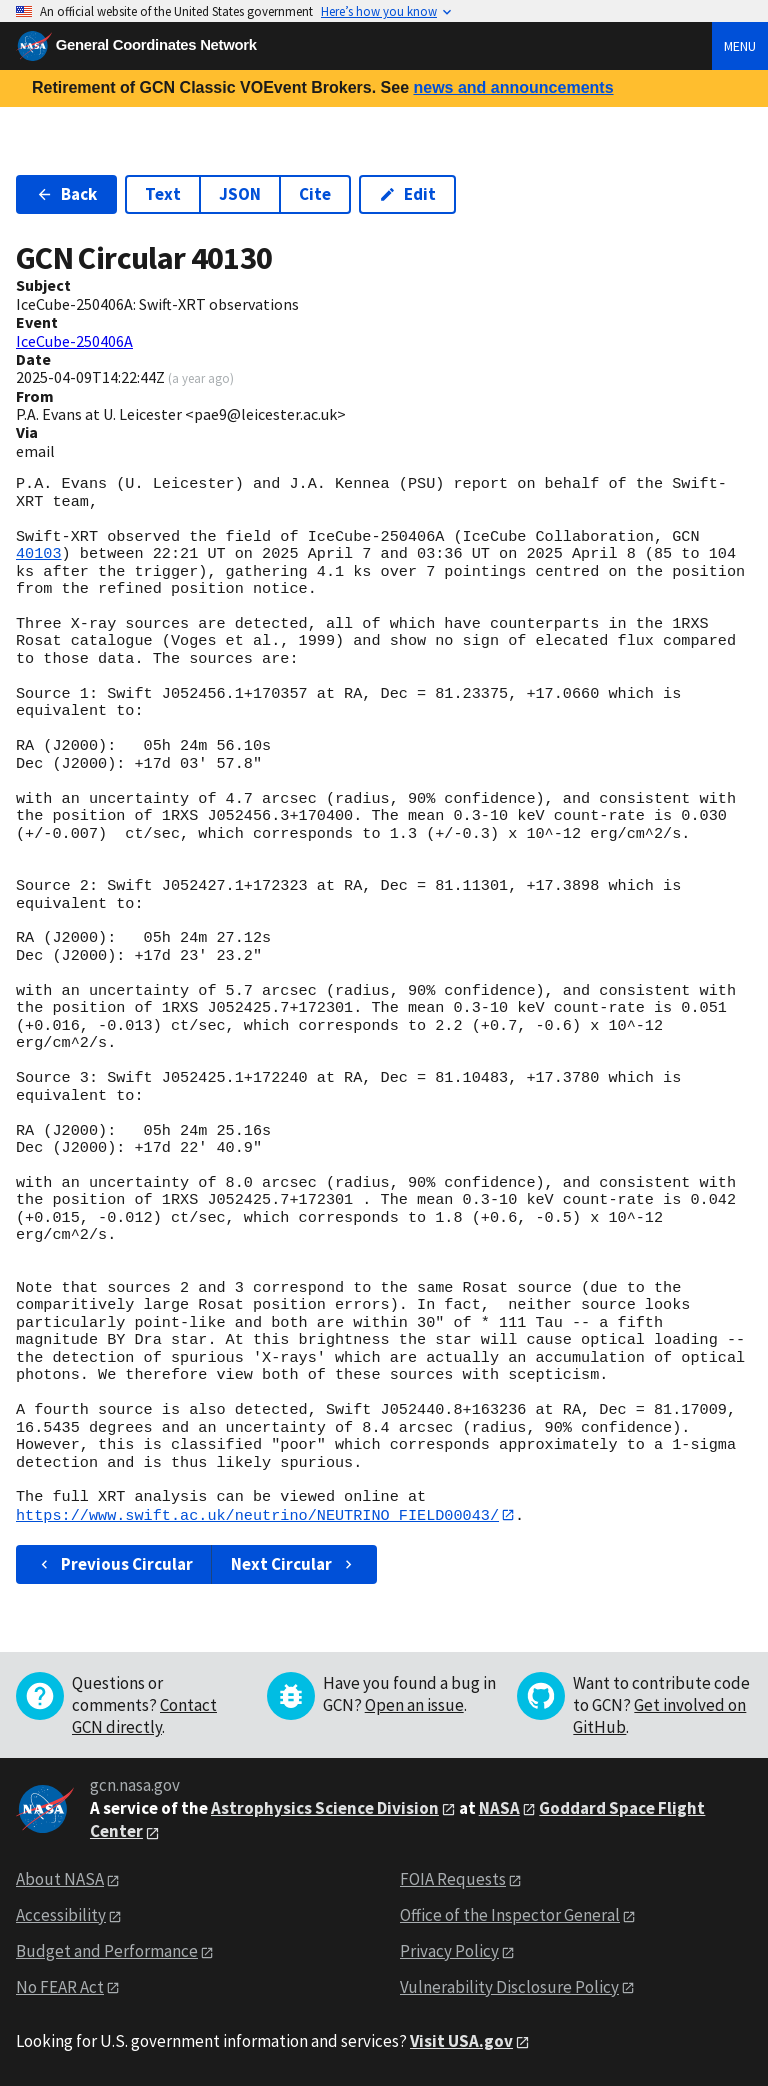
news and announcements (513, 87)
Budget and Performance (107, 1951)
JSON (240, 194)
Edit (407, 194)
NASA (499, 1808)
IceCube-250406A (74, 341)
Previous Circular (114, 1565)
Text (163, 194)
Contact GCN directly (144, 1717)
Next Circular (294, 1565)
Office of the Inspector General (510, 1915)
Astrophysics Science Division (325, 1808)
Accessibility (61, 1915)
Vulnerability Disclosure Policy (509, 1987)
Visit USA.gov (461, 2041)
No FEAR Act (60, 1987)
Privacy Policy (449, 1951)
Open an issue (414, 1706)
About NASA (60, 1880)
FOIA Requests (453, 1880)
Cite (315, 194)
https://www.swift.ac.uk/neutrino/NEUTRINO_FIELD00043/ (257, 1515)
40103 (39, 554)
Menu (740, 46)
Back (66, 194)
